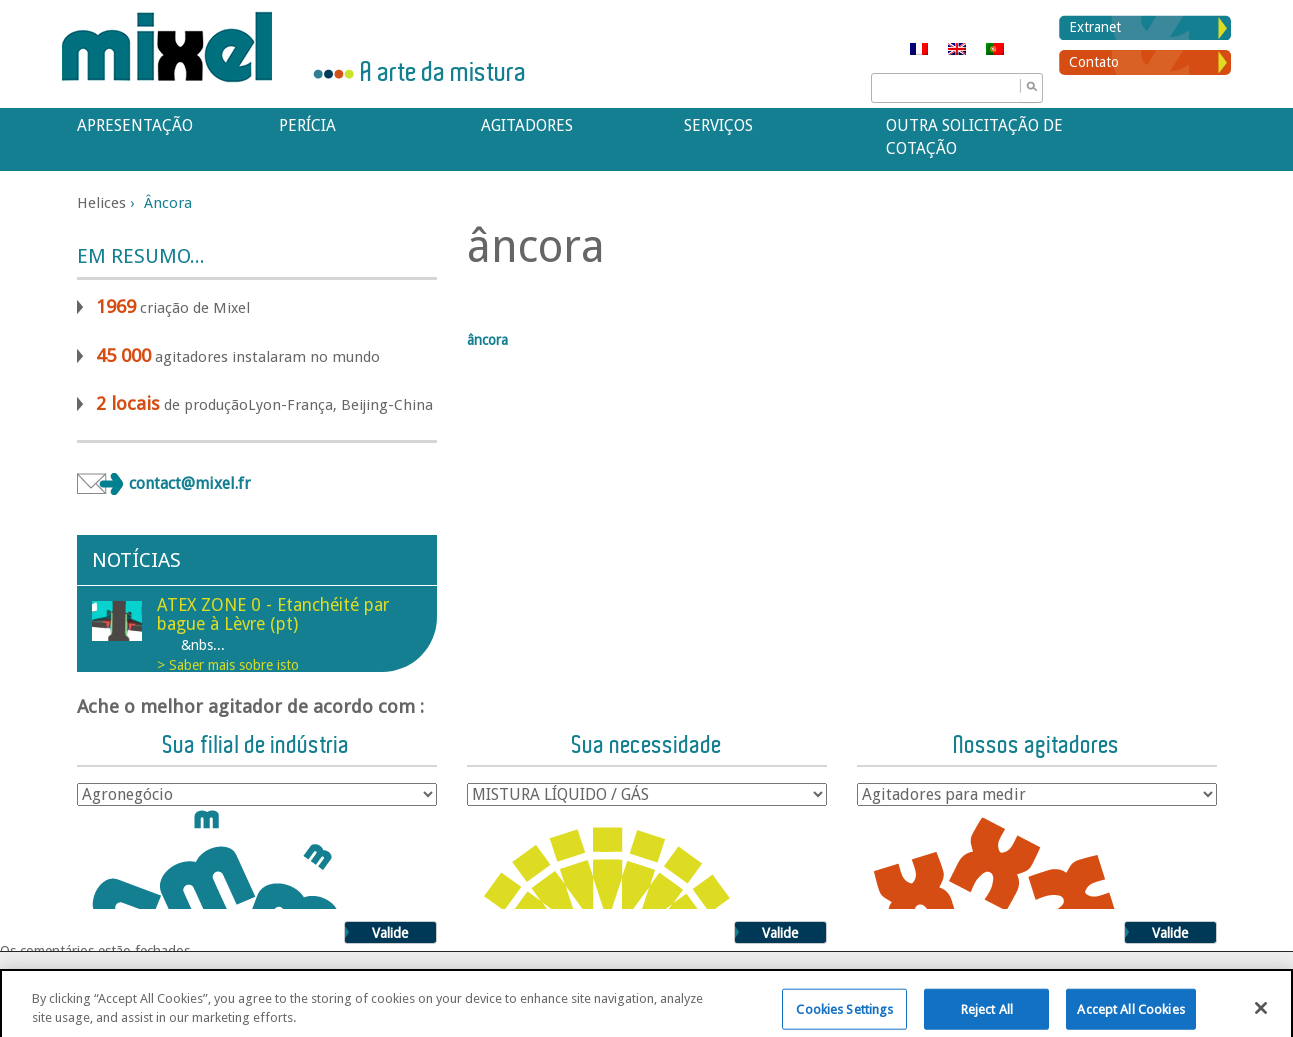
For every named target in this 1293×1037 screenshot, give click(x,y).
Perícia (307, 125)
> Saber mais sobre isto (228, 665)
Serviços (718, 125)
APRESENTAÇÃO (135, 125)
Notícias (136, 560)
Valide (390, 933)
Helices (101, 203)
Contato (1094, 62)
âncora (487, 340)
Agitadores (527, 125)
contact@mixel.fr (190, 483)
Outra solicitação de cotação (974, 137)
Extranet (1095, 27)
